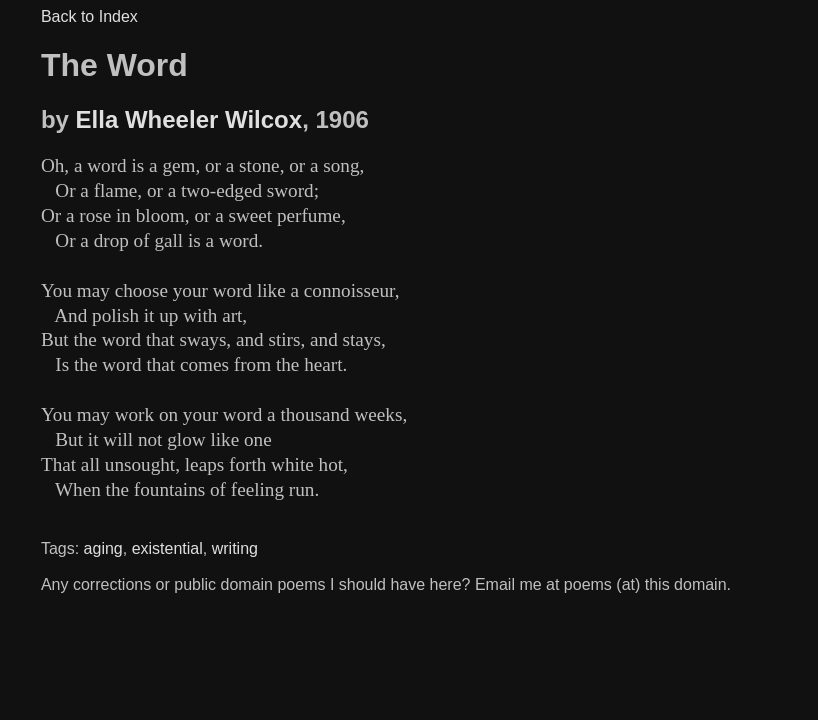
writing (235, 548)
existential (167, 548)
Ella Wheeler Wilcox (189, 119)
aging (103, 548)
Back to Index (89, 16)
